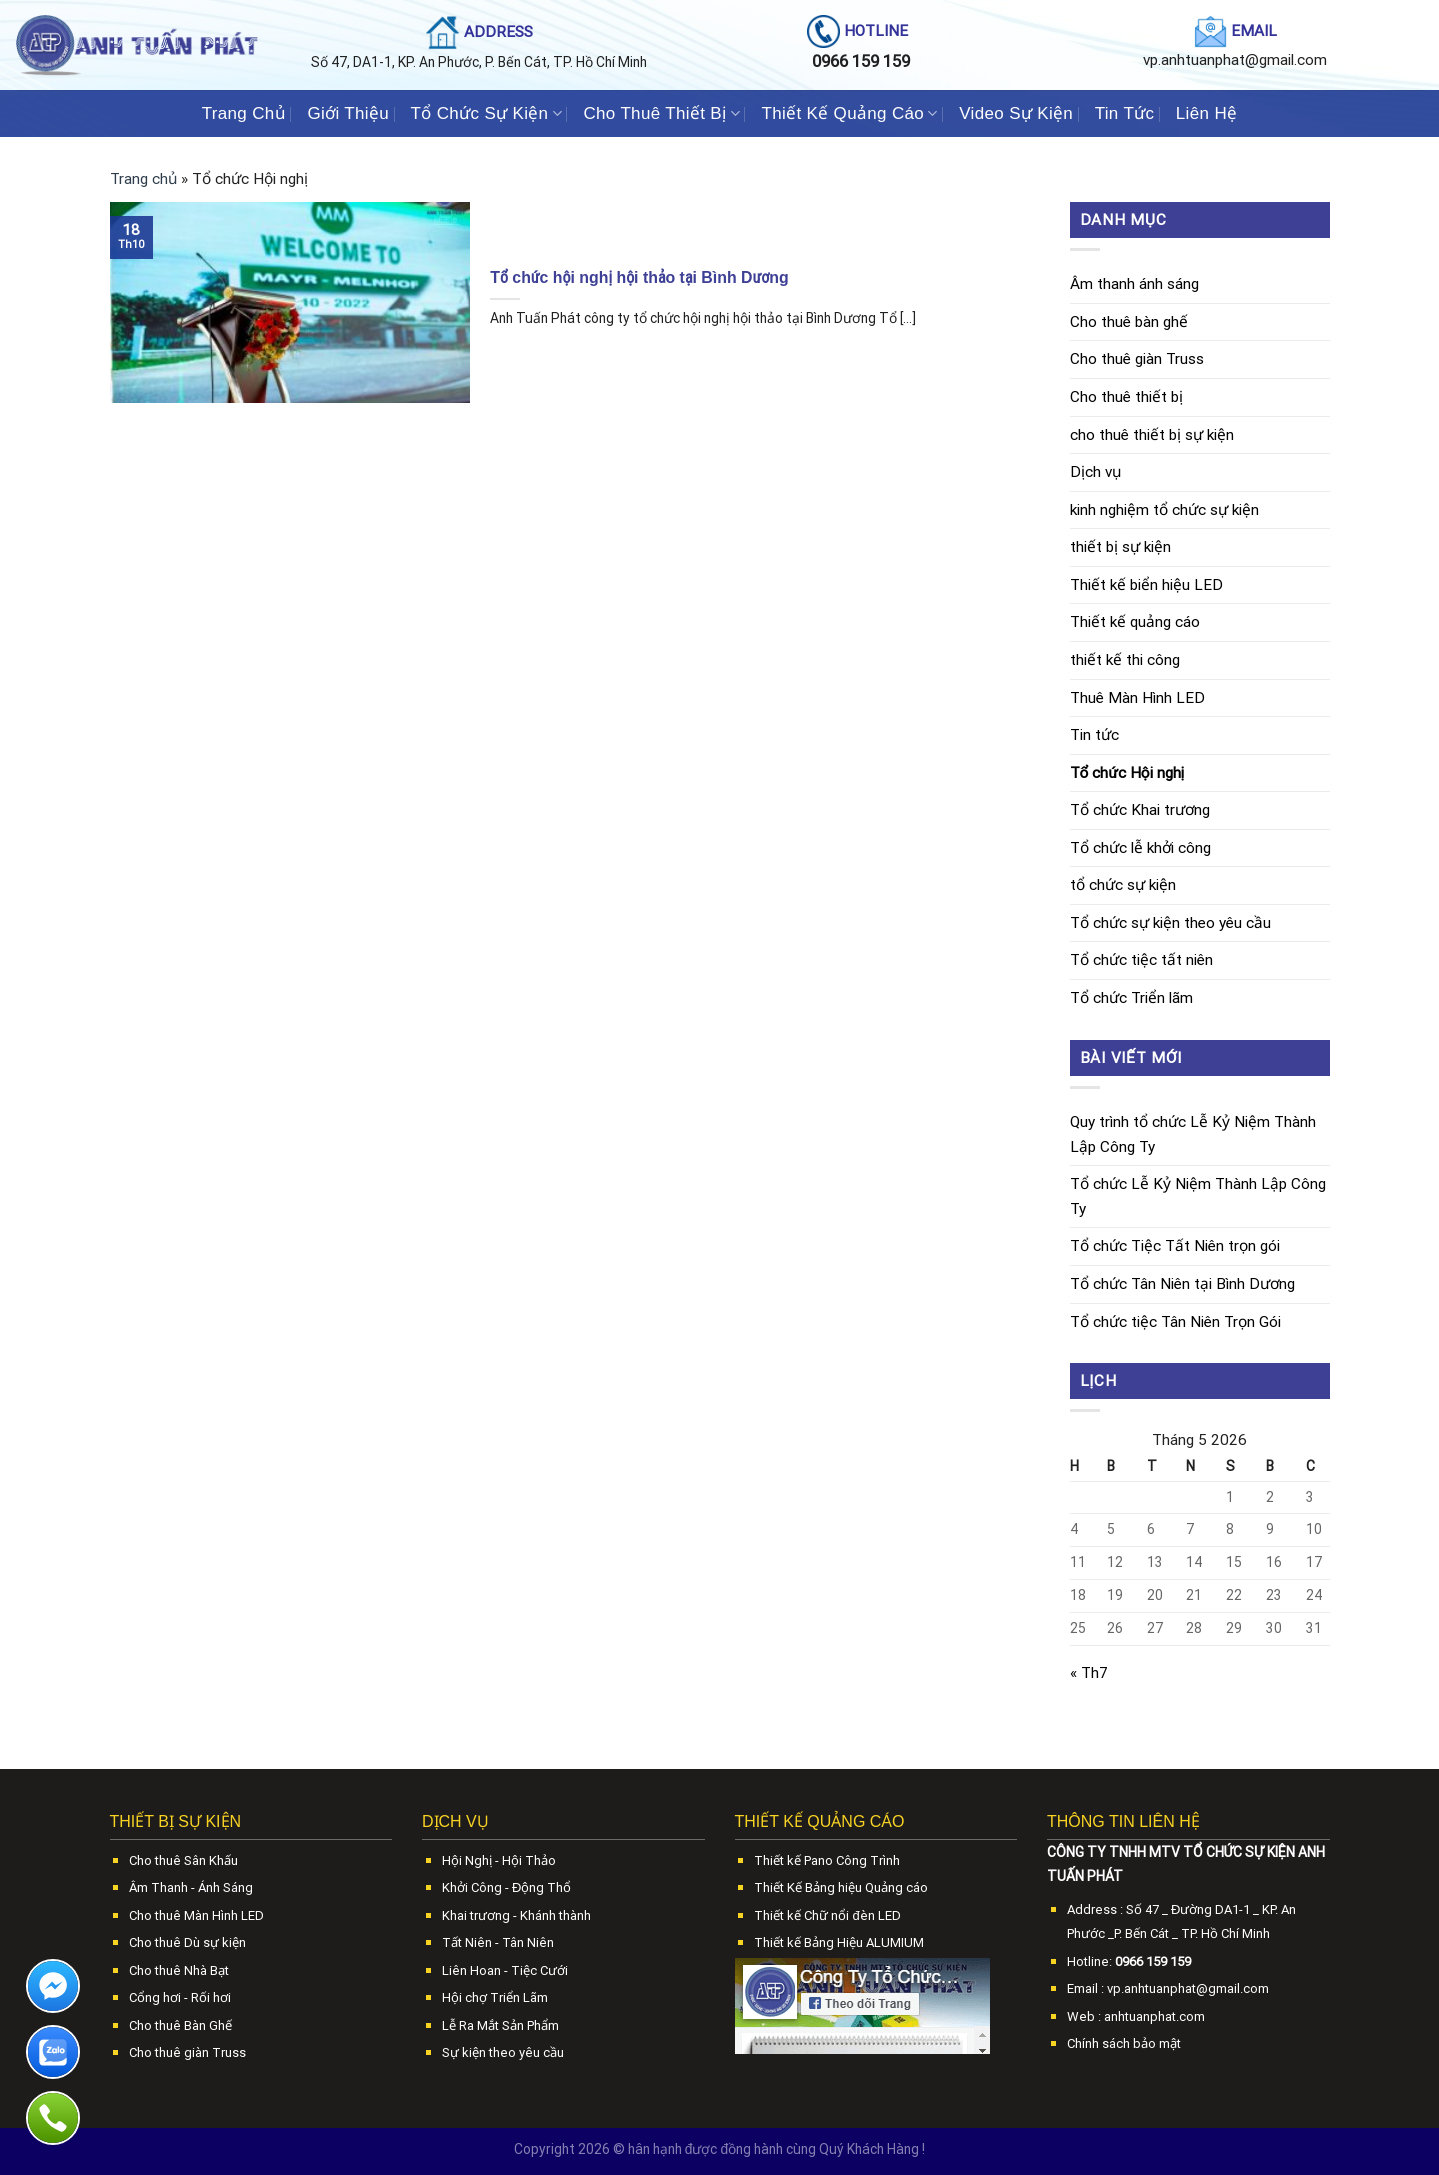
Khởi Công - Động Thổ (506, 1887)
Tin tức (1094, 735)
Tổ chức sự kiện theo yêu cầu (1170, 923)
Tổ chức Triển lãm (1131, 998)
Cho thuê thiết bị (1126, 397)
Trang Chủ (244, 113)
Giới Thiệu (348, 113)
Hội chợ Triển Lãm (495, 1997)
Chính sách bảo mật (1124, 2043)
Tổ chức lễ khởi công (1140, 848)
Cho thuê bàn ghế (1129, 322)
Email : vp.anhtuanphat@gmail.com (1168, 1988)
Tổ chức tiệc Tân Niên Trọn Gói (1175, 1322)
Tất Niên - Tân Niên (498, 1942)
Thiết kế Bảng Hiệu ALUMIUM (839, 1942)
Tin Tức (1125, 113)
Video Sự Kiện (1016, 113)
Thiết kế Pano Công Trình (827, 1860)
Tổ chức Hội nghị (1127, 773)
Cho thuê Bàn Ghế (180, 2025)
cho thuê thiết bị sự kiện (1152, 435)
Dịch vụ (1095, 472)
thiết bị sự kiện (1120, 547)
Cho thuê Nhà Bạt (179, 1970)
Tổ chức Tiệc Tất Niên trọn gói (1175, 1246)
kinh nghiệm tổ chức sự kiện (1164, 510)
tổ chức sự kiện (1123, 885)
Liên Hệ (1207, 113)
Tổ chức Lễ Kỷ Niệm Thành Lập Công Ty (1198, 1196)
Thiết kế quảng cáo (1135, 622)
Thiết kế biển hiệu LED (1146, 585)
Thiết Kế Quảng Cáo (849, 113)
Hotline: (1129, 1961)
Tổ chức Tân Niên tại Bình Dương (1182, 1284)
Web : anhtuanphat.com (1136, 2016)
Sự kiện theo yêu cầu (503, 2052)
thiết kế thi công (1125, 660)
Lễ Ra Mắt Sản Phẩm (500, 2025)
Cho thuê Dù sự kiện (187, 1942)
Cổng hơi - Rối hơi (180, 1997)
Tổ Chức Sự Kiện (486, 113)
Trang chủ (143, 179)
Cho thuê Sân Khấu (183, 1860)
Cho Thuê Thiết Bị (661, 113)
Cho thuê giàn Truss (1137, 359)
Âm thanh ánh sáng (1134, 284)
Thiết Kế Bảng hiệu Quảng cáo (841, 1887)
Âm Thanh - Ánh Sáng (191, 1887)
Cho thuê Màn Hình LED (196, 1915)
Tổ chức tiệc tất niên (1141, 960)
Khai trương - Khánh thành (516, 1915)
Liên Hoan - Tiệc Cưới (505, 1970)
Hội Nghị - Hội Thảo (499, 1860)
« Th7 (1089, 1673)
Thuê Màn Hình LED (1137, 698)
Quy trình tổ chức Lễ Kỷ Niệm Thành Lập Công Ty (1193, 1134)
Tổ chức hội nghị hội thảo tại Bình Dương (639, 277)
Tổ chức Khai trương (1140, 810)
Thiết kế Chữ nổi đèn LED (827, 1915)
